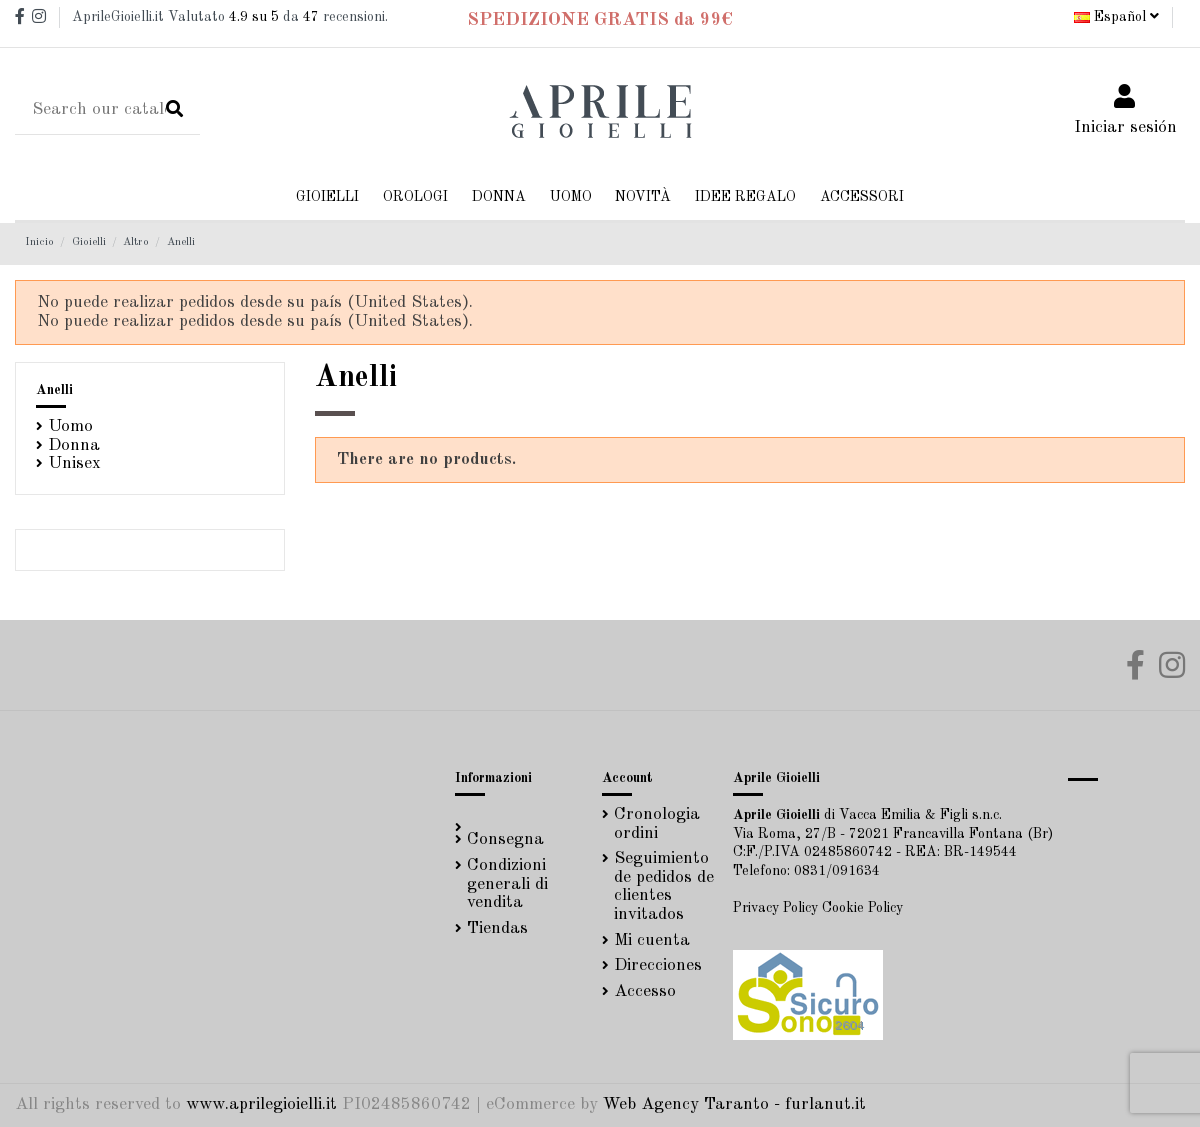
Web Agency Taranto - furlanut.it (734, 1104)
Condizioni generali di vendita (507, 884)
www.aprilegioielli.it (261, 1104)
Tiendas (497, 928)
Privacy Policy (775, 908)
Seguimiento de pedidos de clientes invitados (664, 886)
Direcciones (658, 965)
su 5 (254, 17)
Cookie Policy (862, 908)
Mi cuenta (652, 940)
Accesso (645, 991)
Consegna (505, 839)
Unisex (74, 463)
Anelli (54, 390)
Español (1116, 17)
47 (311, 17)
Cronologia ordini (657, 824)
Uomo (70, 426)
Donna (74, 445)
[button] (499, 197)
